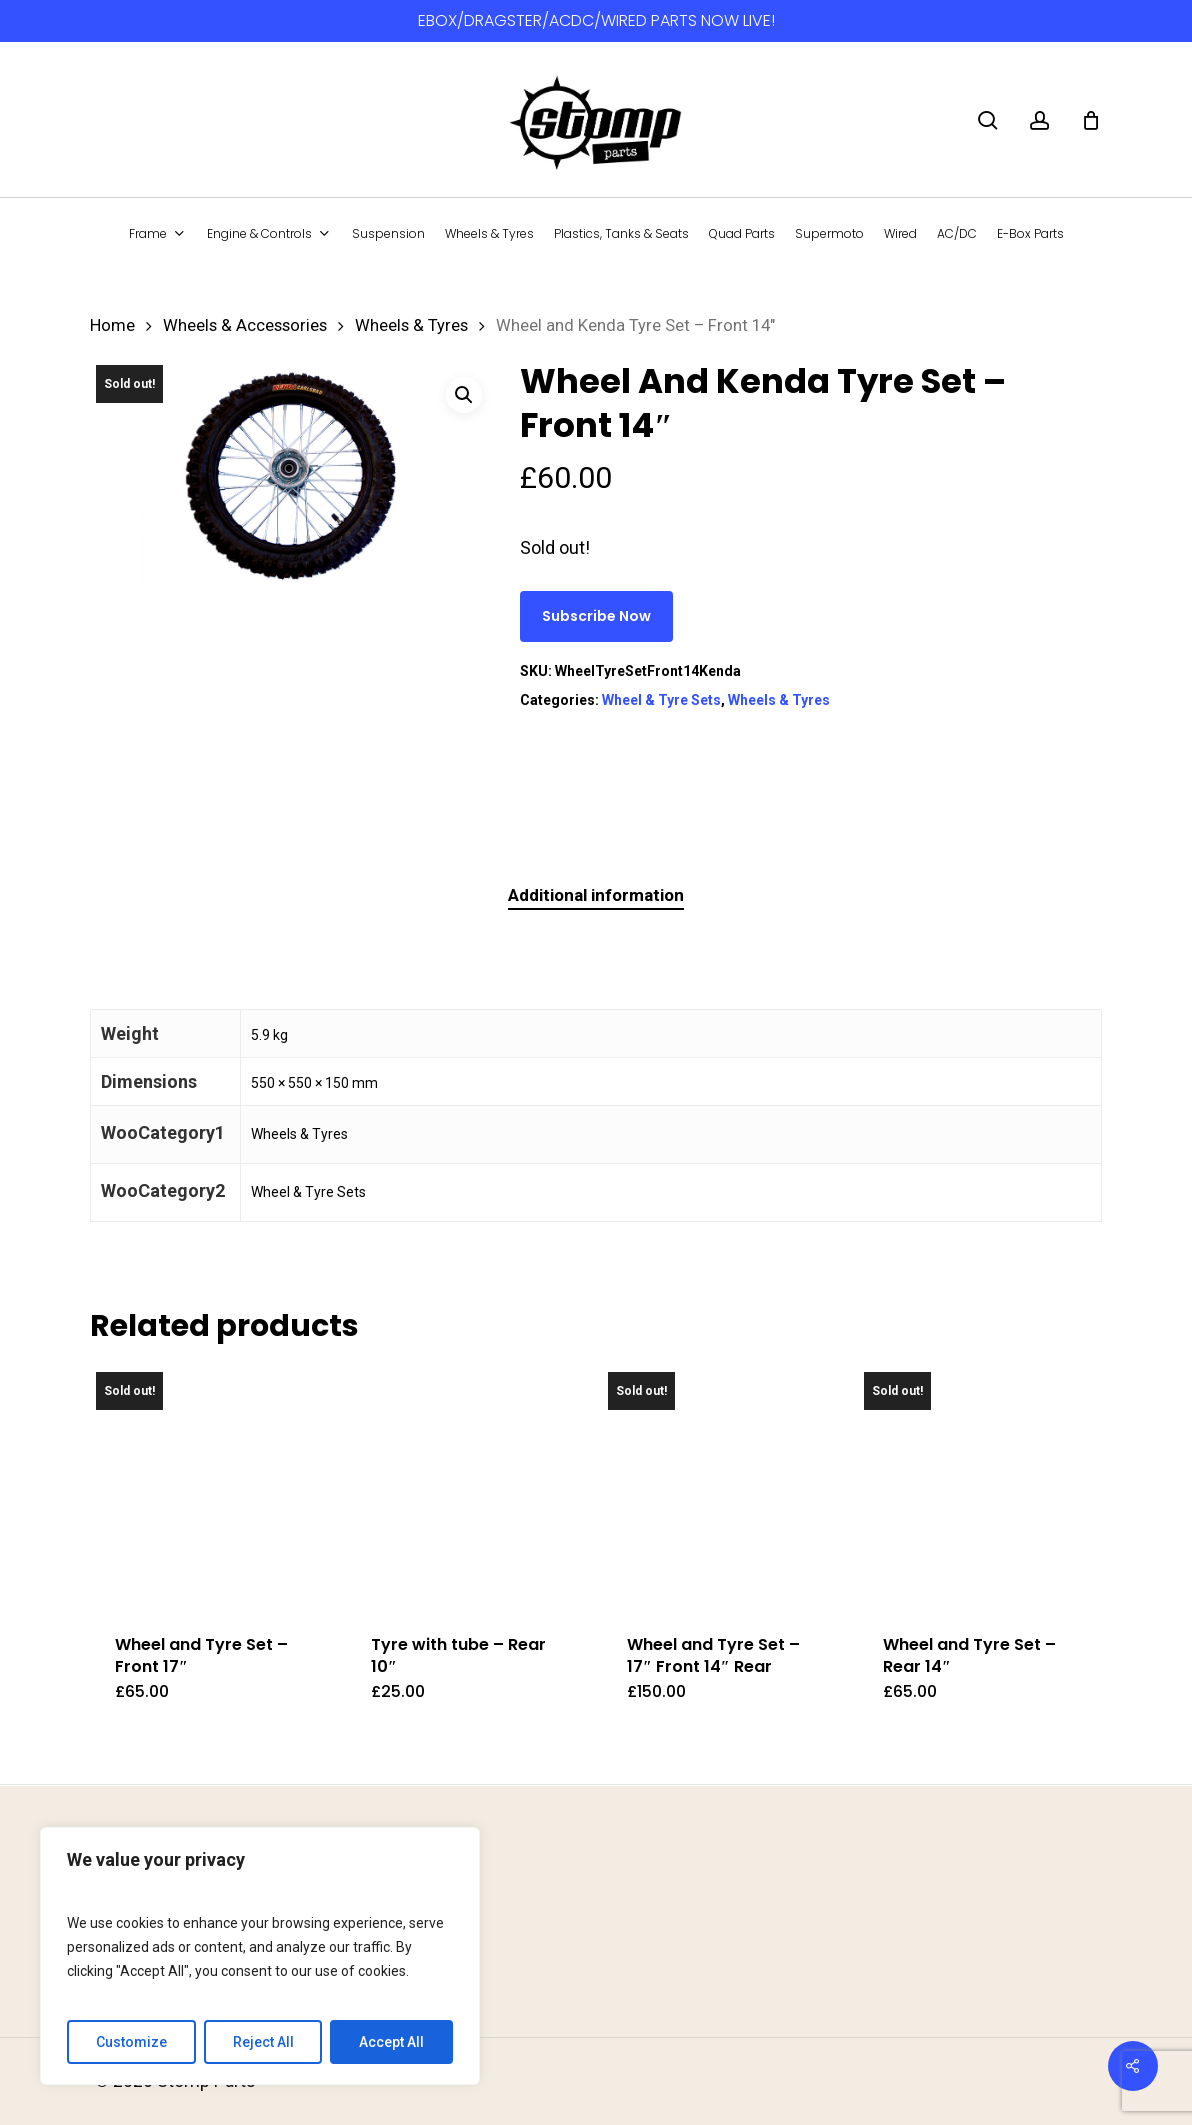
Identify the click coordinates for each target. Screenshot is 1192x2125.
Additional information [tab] (596, 895)
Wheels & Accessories (245, 325)
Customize (131, 2042)
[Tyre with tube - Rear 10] (467, 1487)
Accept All (391, 2042)
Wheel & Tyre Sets (661, 700)
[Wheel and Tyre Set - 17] (723, 1487)
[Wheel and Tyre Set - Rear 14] (979, 1487)
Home (112, 325)
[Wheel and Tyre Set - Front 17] (211, 1487)
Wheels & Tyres (411, 325)
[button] (464, 395)
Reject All (263, 2042)
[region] (260, 1956)
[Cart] (1091, 120)
